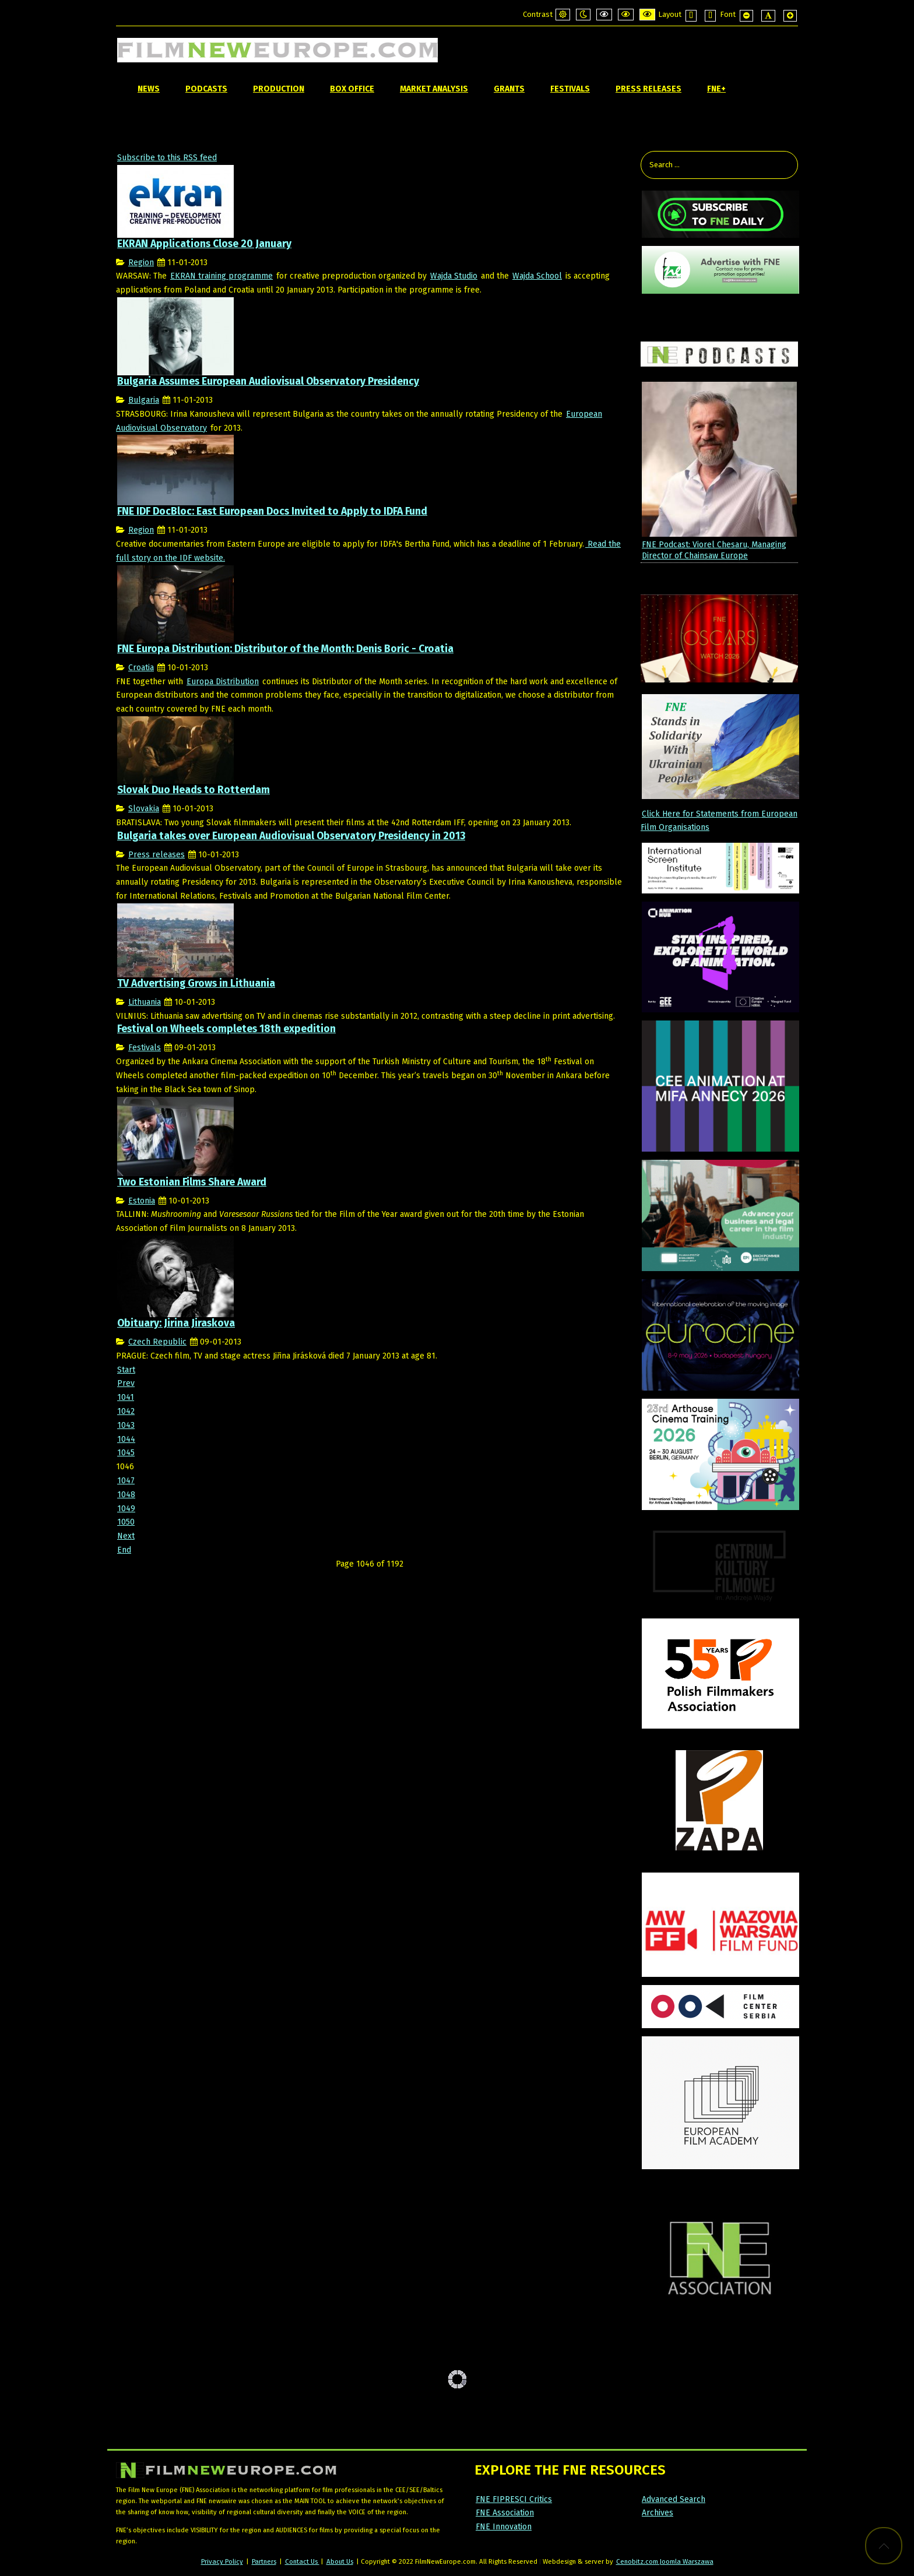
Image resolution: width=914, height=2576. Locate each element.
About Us (339, 2561)
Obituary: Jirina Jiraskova (176, 1323)
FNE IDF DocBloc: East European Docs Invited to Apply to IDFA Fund (272, 511)
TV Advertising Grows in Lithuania (196, 983)
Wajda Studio (453, 276)
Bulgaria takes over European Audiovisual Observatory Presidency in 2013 (291, 836)
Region (141, 263)
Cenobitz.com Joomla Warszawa (664, 2561)
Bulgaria (143, 400)
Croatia (141, 668)
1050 (126, 1522)
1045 (126, 1453)
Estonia (141, 1201)
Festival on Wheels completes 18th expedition (226, 1029)
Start (126, 1370)
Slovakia (143, 809)
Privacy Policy (222, 2561)
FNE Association (505, 2513)
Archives (657, 2513)
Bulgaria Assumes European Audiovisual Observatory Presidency (268, 381)
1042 (126, 1411)
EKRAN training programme (221, 276)
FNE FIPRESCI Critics (514, 2499)
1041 (125, 1397)
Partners (264, 2561)
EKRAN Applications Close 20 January (204, 244)
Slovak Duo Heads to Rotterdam (193, 790)
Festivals (144, 1048)
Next (126, 1536)
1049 (126, 1509)
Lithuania (144, 1002)
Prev (126, 1383)
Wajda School (537, 276)
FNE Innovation (504, 2527)
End (124, 1550)
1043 (126, 1425)
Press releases (156, 855)
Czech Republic (157, 1342)
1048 (126, 1495)
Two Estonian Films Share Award (191, 1182)
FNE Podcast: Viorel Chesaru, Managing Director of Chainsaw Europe (714, 550)
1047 (126, 1481)
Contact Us (302, 2561)
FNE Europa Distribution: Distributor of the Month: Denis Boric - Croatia (285, 649)
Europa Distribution (223, 682)
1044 (126, 1439)
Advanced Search (673, 2499)
